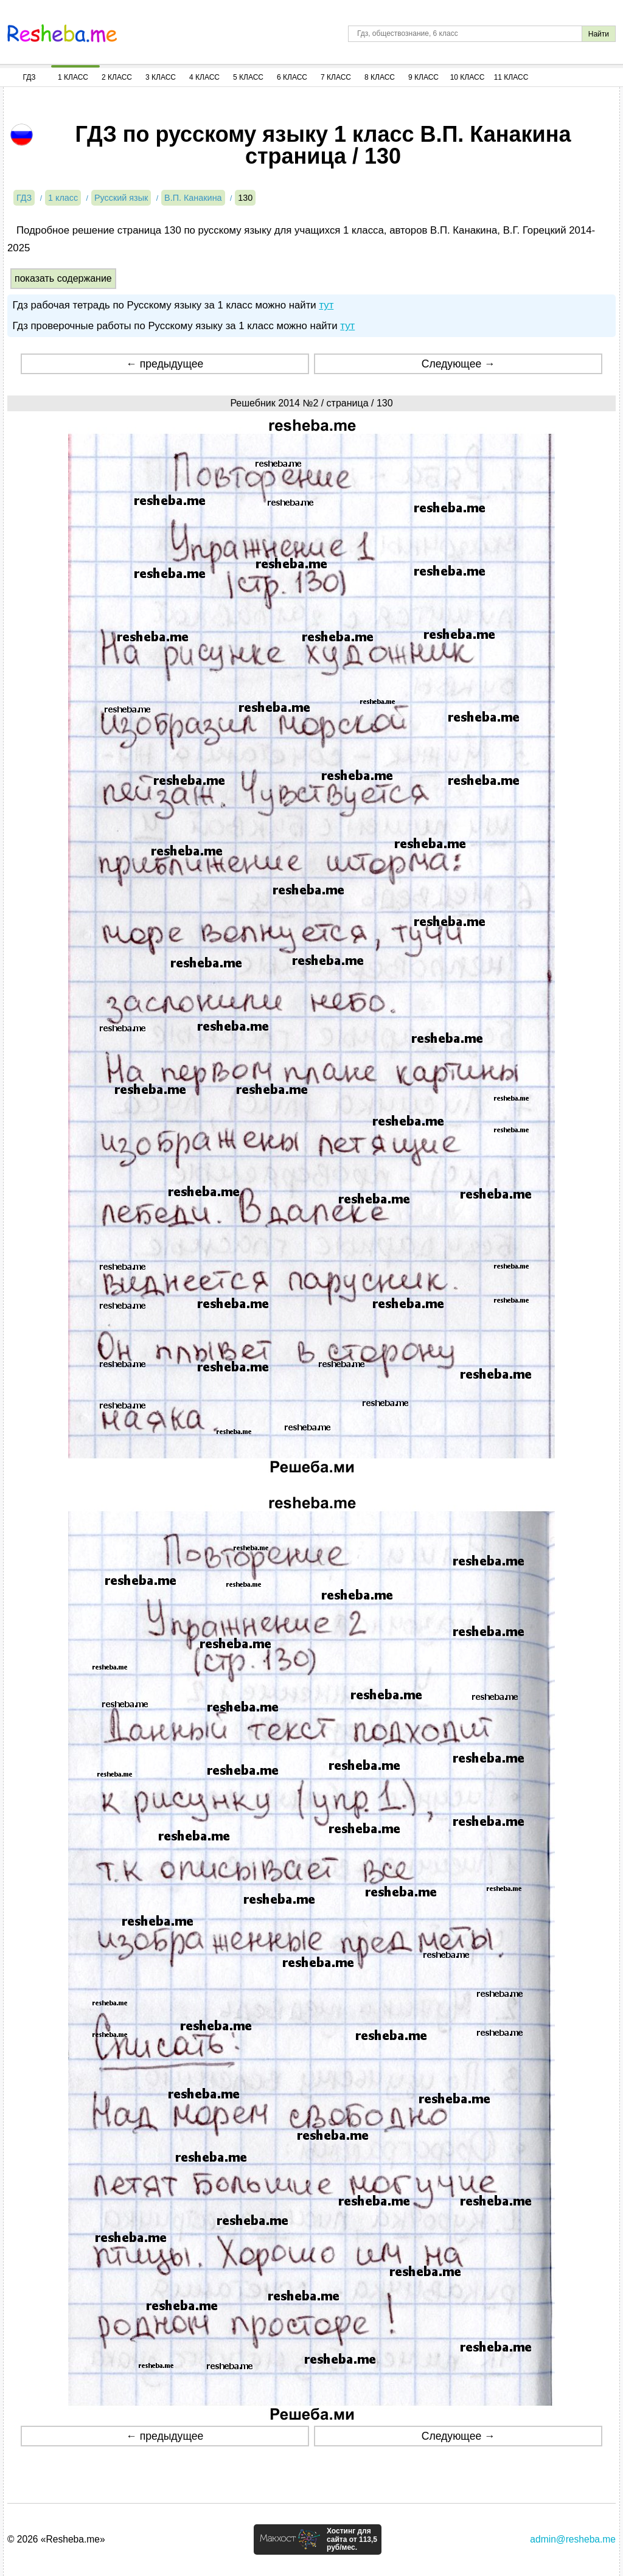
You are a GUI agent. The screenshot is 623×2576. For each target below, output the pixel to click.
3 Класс (160, 77)
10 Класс (467, 77)
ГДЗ (29, 77)
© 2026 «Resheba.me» (56, 2539)
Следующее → (458, 364)
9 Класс (423, 77)
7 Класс (336, 77)
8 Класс (379, 77)
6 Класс (292, 77)
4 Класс (204, 77)
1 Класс (73, 77)
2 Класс (117, 77)
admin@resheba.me (573, 2539)
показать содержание (63, 278)
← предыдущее (164, 364)
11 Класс (511, 77)
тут (326, 305)
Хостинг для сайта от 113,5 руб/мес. (352, 2539)
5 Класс (248, 77)
